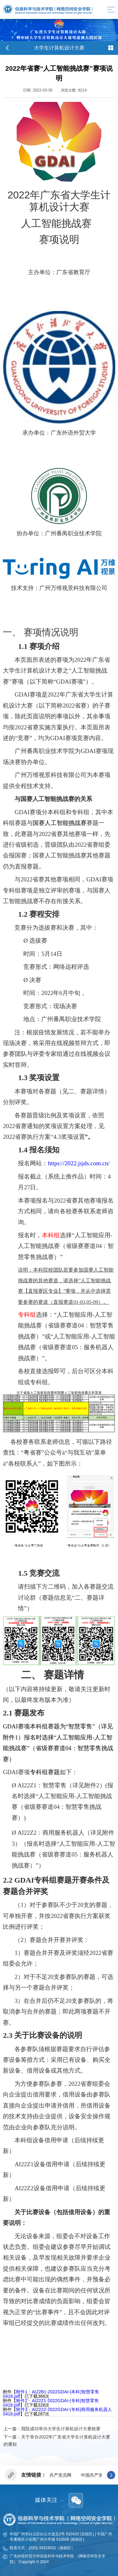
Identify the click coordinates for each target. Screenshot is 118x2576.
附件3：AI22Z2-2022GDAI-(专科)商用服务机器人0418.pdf (57, 2411)
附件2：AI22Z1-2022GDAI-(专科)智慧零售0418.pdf (51, 2403)
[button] (111, 2475)
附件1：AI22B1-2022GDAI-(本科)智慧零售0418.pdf (51, 2394)
